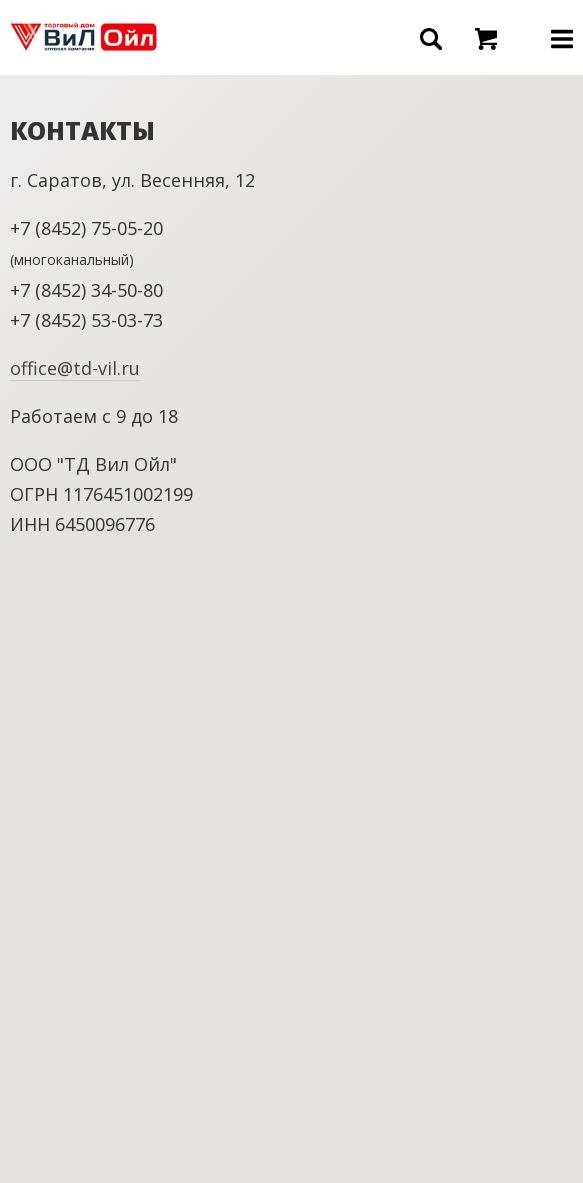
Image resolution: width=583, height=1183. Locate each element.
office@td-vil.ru (75, 368)
